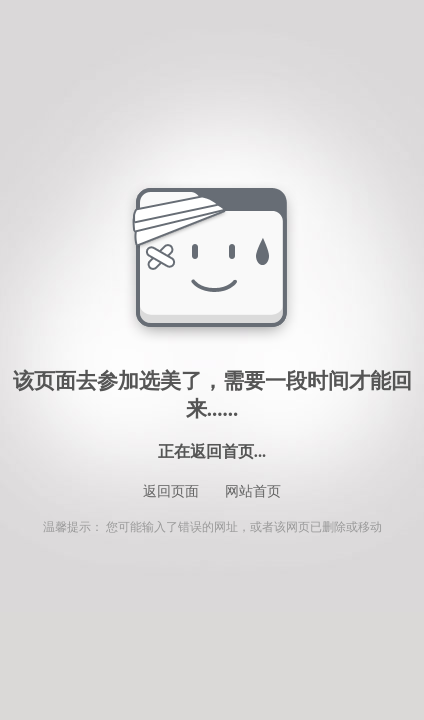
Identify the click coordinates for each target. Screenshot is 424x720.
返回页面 (171, 491)
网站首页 (253, 491)
